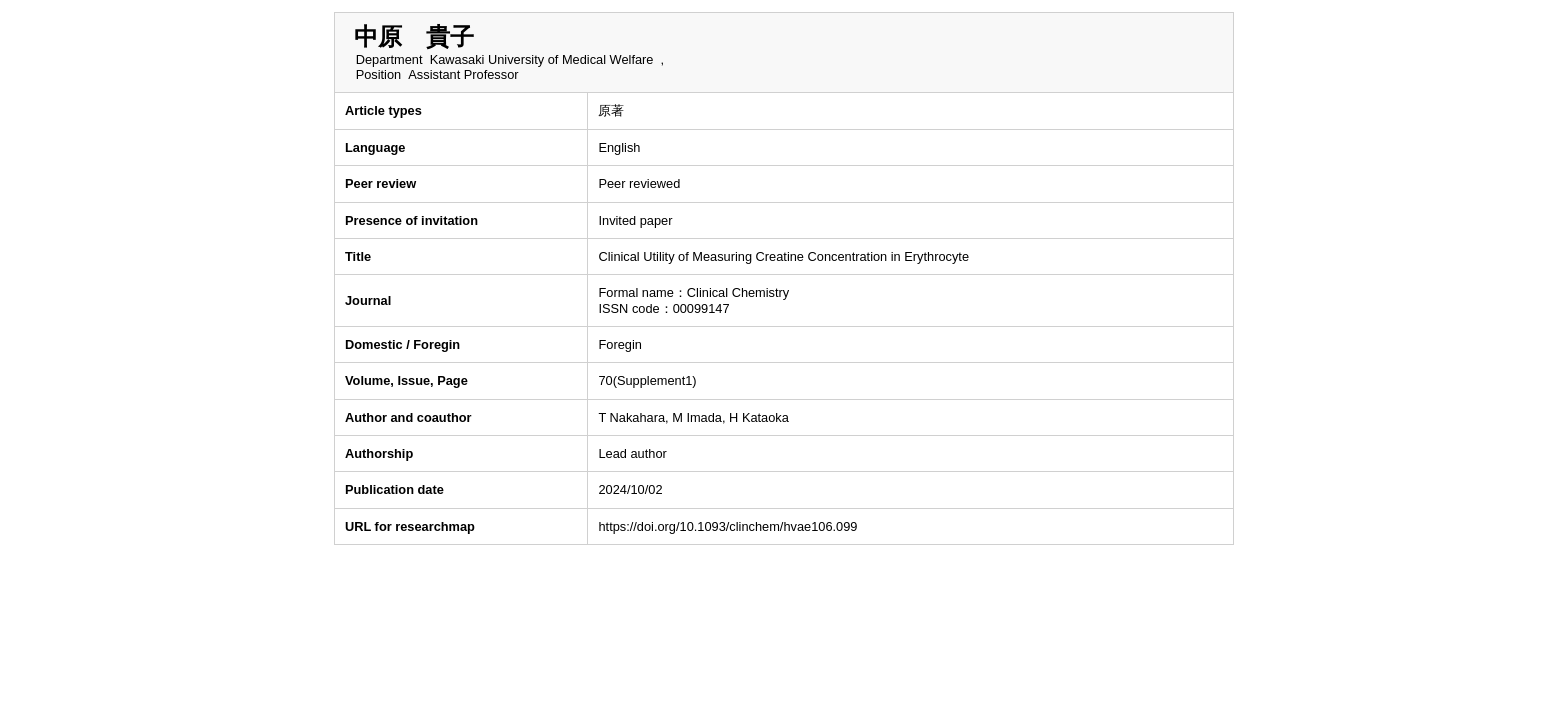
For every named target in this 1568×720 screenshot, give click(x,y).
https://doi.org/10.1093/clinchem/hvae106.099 (727, 526)
